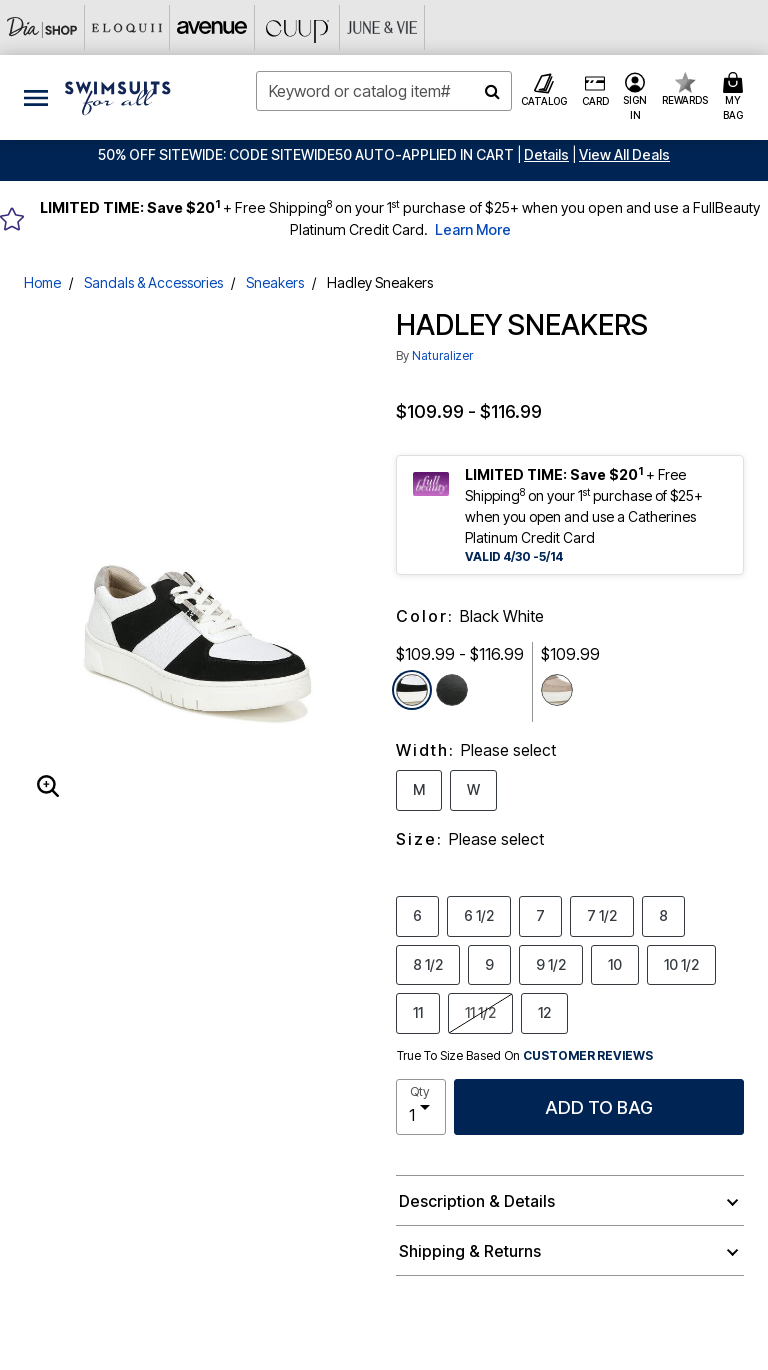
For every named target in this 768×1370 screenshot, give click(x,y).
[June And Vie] (382, 27)
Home (42, 282)
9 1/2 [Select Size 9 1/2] (551, 964)
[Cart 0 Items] (736, 97)
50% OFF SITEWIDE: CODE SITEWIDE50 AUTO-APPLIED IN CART (306, 154)
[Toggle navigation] (36, 97)
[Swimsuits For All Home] (118, 96)
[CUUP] (297, 27)
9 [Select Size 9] (489, 964)
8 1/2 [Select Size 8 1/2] (428, 964)
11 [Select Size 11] (418, 1012)
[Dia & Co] (42, 27)
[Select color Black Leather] (452, 690)
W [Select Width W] (473, 789)
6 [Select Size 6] (417, 915)
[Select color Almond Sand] (557, 690)
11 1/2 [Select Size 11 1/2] (480, 1012)
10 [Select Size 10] (615, 964)
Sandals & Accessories (153, 282)
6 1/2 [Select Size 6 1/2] (479, 915)
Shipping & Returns (470, 1251)
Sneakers (275, 282)
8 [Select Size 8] (663, 915)
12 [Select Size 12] (544, 1012)
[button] (546, 154)
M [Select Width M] (419, 789)
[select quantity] (421, 1107)
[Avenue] (212, 27)
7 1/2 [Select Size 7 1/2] (602, 915)
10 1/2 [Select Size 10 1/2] (681, 964)
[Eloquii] (127, 27)
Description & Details (477, 1201)
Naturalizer (442, 355)
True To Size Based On (525, 1056)
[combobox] (384, 91)
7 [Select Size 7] (540, 915)
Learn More (473, 229)
